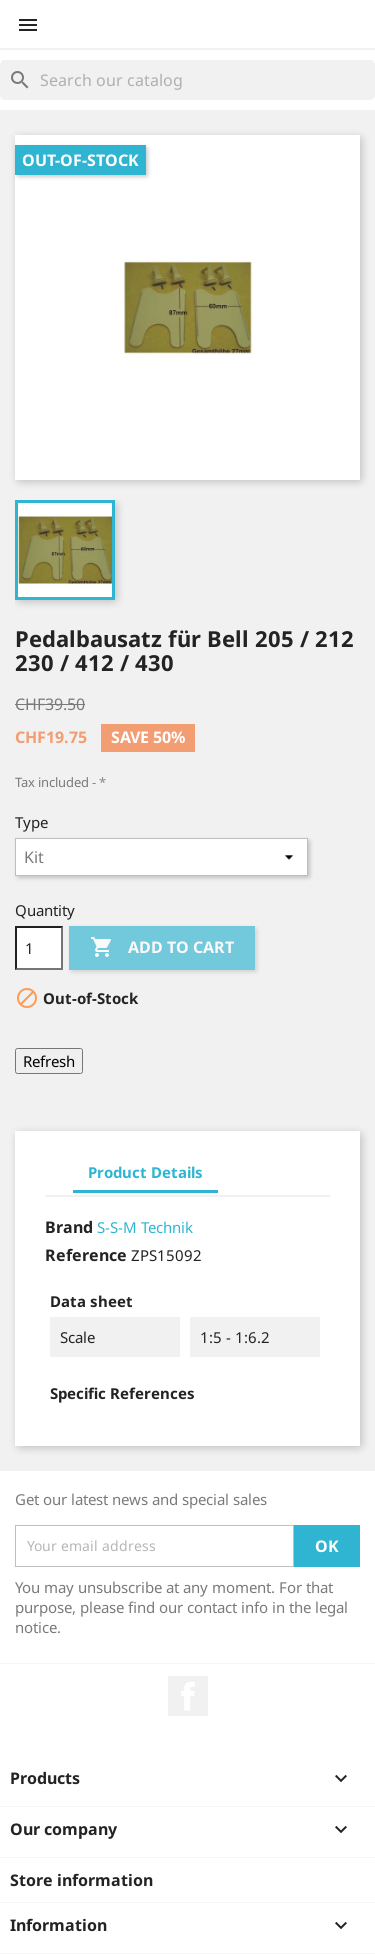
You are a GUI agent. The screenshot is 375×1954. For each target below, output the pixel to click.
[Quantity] (39, 948)
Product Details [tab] (145, 1172)
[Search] (187, 80)
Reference (86, 1255)
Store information (81, 1880)
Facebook (188, 1696)
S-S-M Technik (145, 1227)
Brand (69, 1227)
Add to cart (162, 948)
